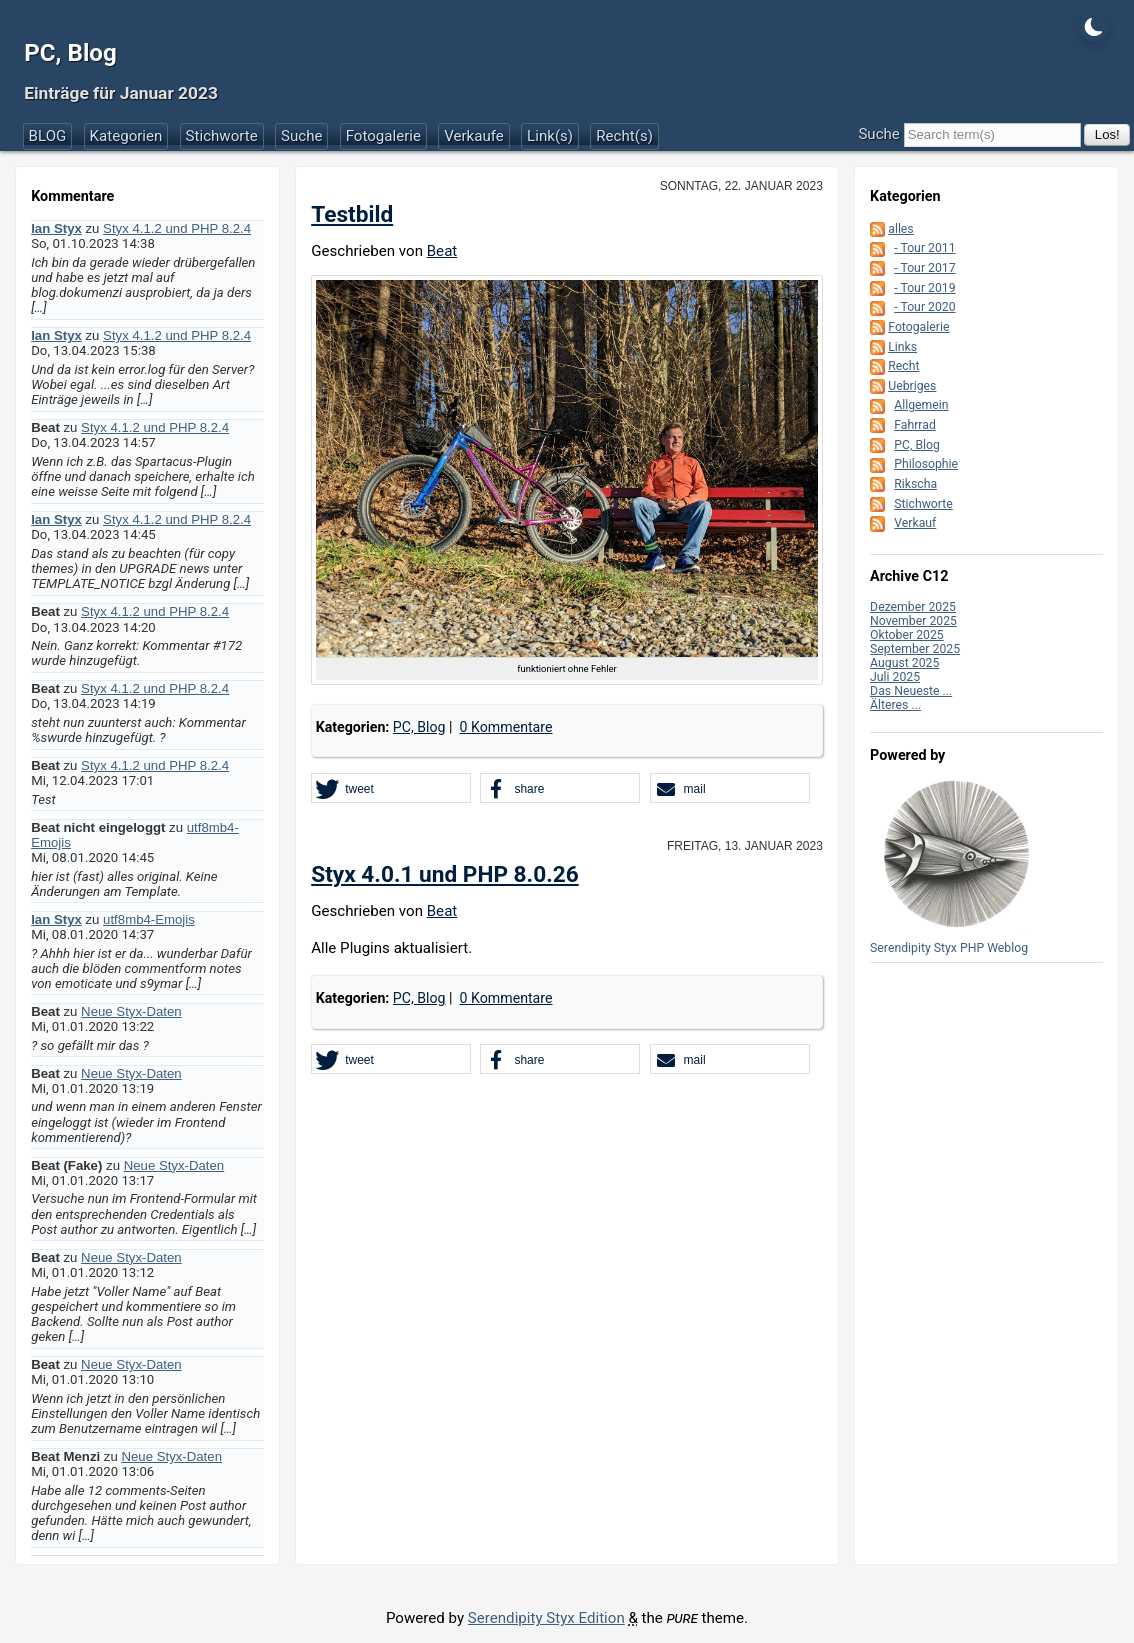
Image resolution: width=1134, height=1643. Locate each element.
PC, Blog (70, 53)
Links (902, 347)
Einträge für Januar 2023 (121, 93)
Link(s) (550, 136)
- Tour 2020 (924, 307)
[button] (391, 789)
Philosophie (926, 464)
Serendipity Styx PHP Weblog (949, 948)
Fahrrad (915, 425)
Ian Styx (56, 228)
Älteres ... (895, 705)
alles (900, 229)
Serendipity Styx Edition (546, 1618)
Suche (302, 136)
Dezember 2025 (913, 607)
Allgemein (921, 405)
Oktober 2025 (907, 635)
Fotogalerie (383, 136)
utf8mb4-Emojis (149, 919)
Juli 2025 (895, 677)
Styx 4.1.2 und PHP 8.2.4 (177, 228)
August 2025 (904, 663)
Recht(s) (624, 136)
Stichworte (222, 136)
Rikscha (915, 484)
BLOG (48, 136)
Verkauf (915, 523)
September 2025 (915, 649)
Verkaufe (474, 136)
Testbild (352, 214)
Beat (442, 251)
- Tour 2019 (924, 288)
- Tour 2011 (924, 248)
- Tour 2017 (924, 268)
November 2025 (913, 621)
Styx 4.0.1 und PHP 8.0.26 (445, 874)
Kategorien (126, 136)
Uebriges (912, 386)
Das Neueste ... (911, 691)
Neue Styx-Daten (131, 1011)
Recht (903, 366)
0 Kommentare (506, 727)
